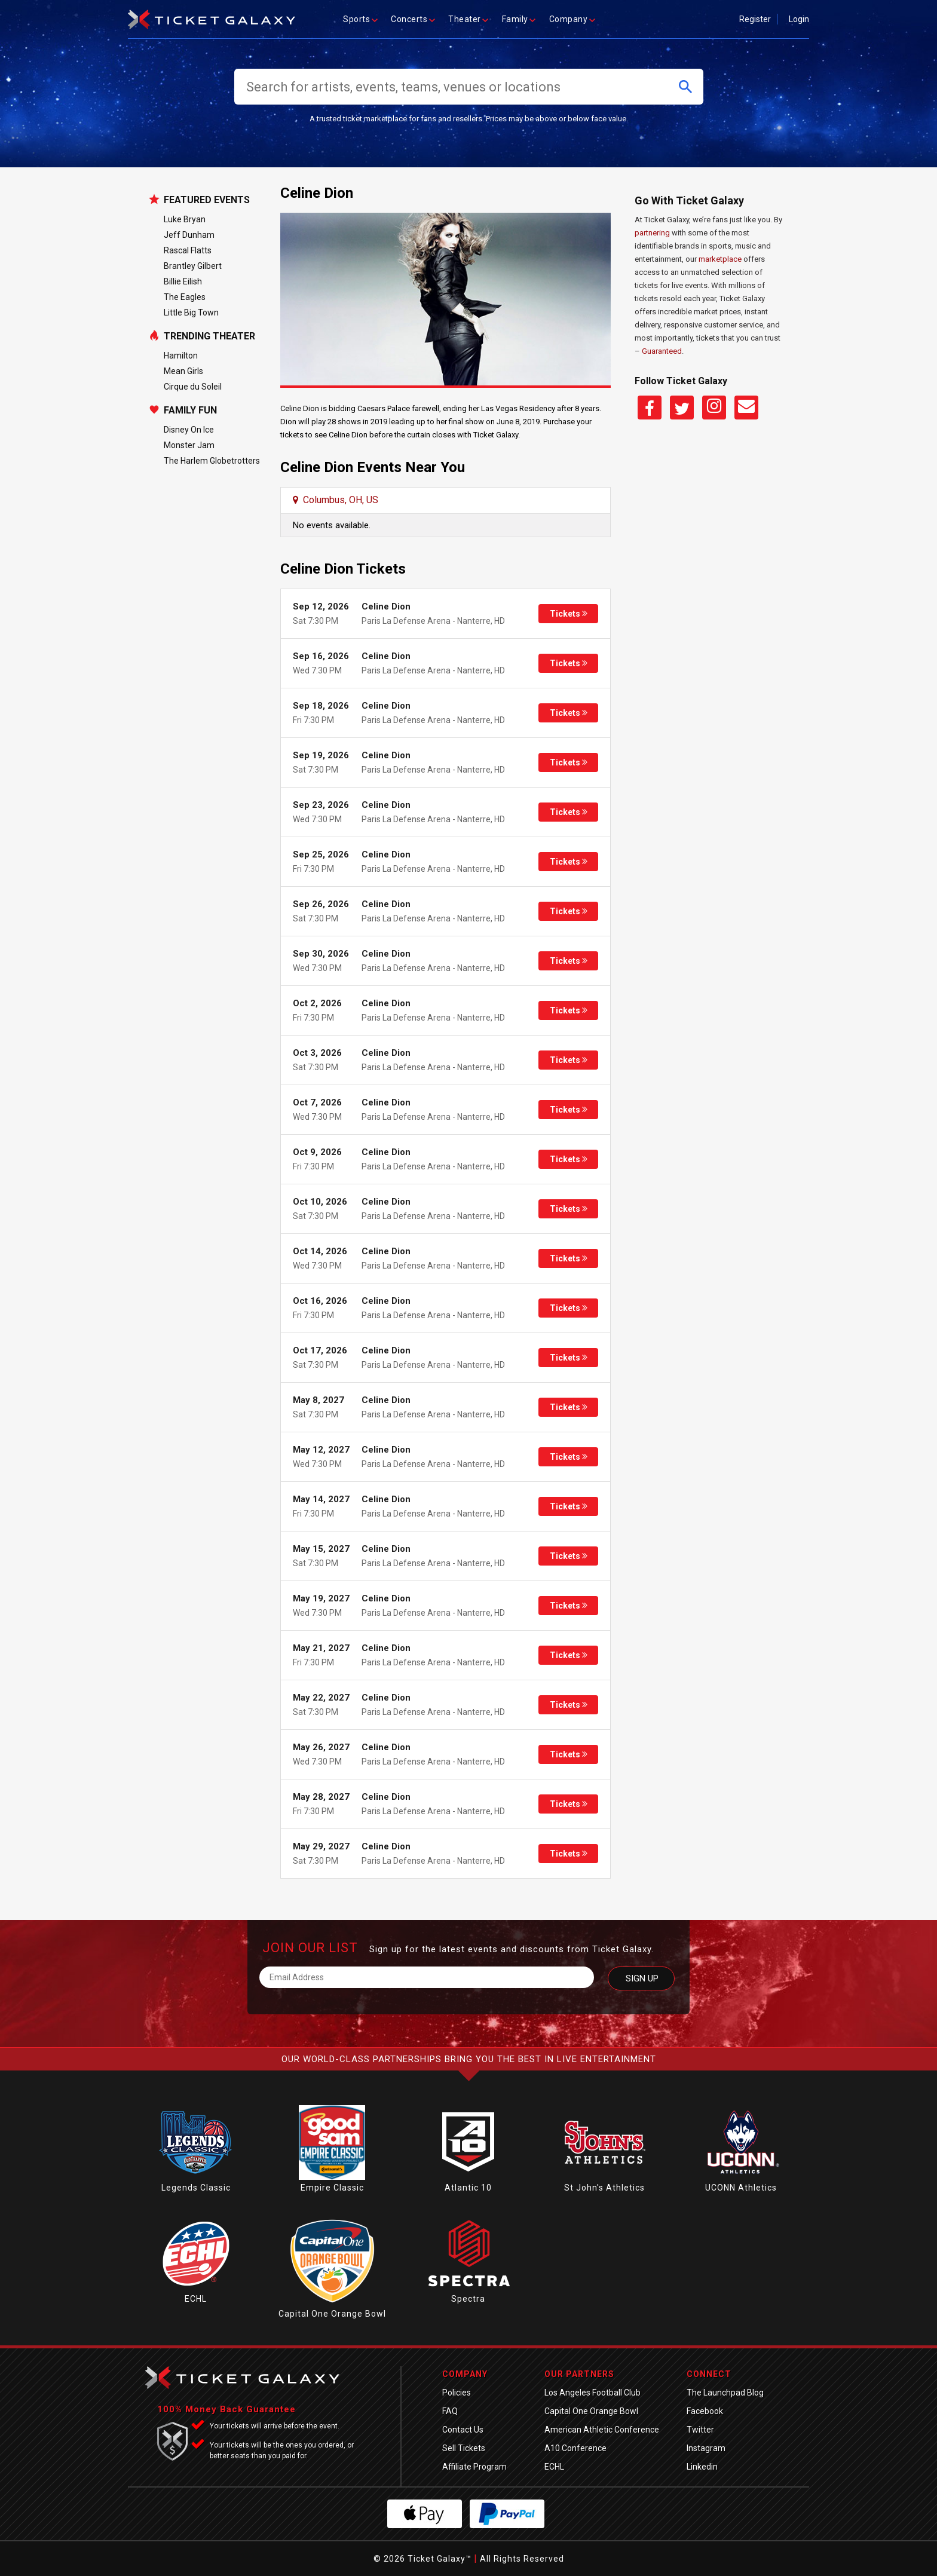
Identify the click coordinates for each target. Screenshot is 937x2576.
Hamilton (181, 355)
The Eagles (185, 297)
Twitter (700, 2429)
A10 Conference (575, 2448)
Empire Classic (332, 2187)
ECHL (196, 2299)
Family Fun (190, 410)
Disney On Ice (189, 429)
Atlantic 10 (468, 2187)
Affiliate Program (474, 2466)
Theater (469, 19)
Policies (456, 2392)
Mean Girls (183, 371)
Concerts (413, 19)
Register (755, 19)
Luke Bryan (185, 219)
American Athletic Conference (601, 2429)
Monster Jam (189, 445)
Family (519, 19)
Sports (361, 19)
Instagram (706, 2448)
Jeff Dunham (189, 235)
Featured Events (207, 200)
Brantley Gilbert (193, 266)
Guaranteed (662, 351)
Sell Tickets (463, 2448)
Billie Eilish (183, 281)
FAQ (450, 2411)
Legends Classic (196, 2187)
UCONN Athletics (741, 2187)
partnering (652, 232)
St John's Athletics (604, 2187)
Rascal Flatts (188, 250)
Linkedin (702, 2466)
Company (573, 19)
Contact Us (462, 2429)
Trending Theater (209, 336)
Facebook (705, 2411)
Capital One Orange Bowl (332, 2313)
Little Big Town (191, 312)
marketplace (720, 259)
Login (799, 19)
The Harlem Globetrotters (212, 460)
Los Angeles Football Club (592, 2392)
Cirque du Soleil (193, 386)
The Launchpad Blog (725, 2392)
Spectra (468, 2299)
